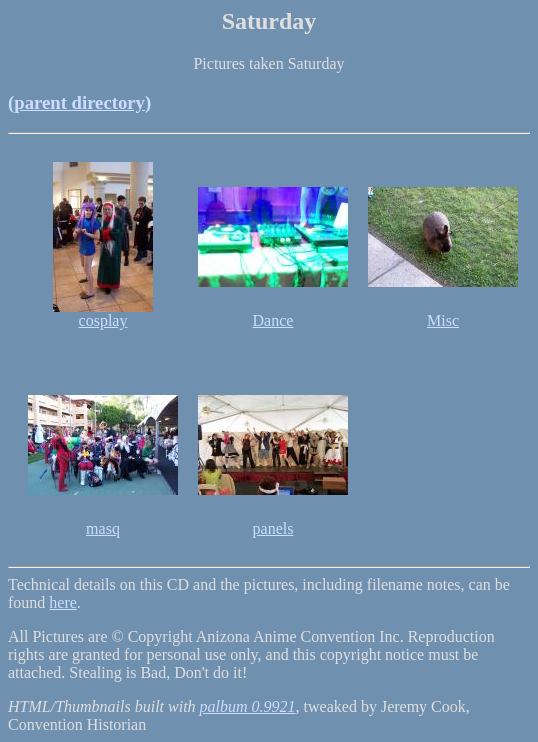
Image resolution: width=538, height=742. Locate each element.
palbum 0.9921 (248, 706)
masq (103, 528)
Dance (273, 320)
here (63, 602)
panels (273, 528)
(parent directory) (79, 102)
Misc (443, 320)
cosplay (103, 320)
